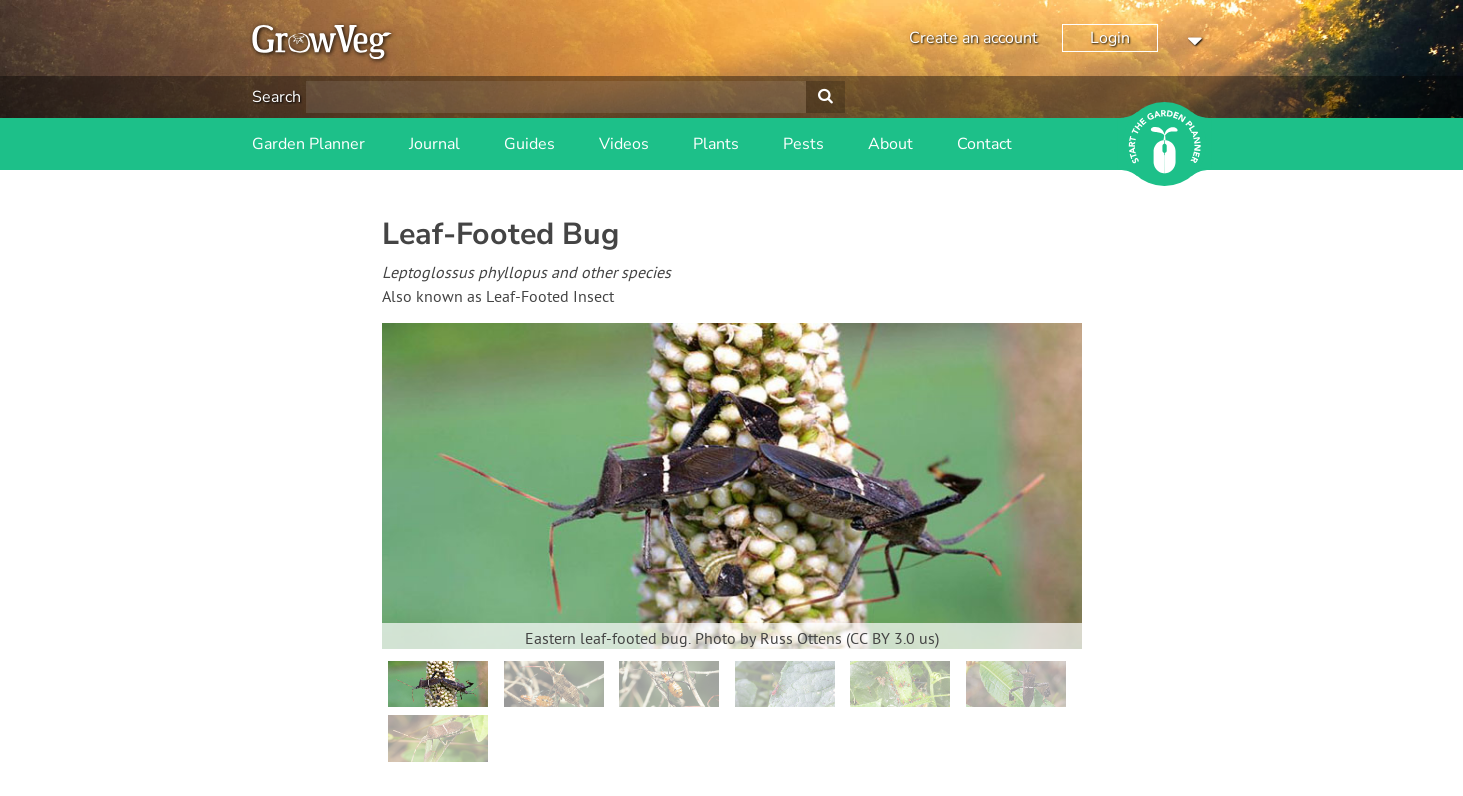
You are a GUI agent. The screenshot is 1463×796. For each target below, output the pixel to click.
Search (276, 97)
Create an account (973, 38)
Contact (984, 144)
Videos (624, 144)
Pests (803, 144)
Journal (434, 144)
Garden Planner (308, 144)
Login (1110, 38)
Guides (529, 144)
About (890, 144)
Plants (716, 144)
